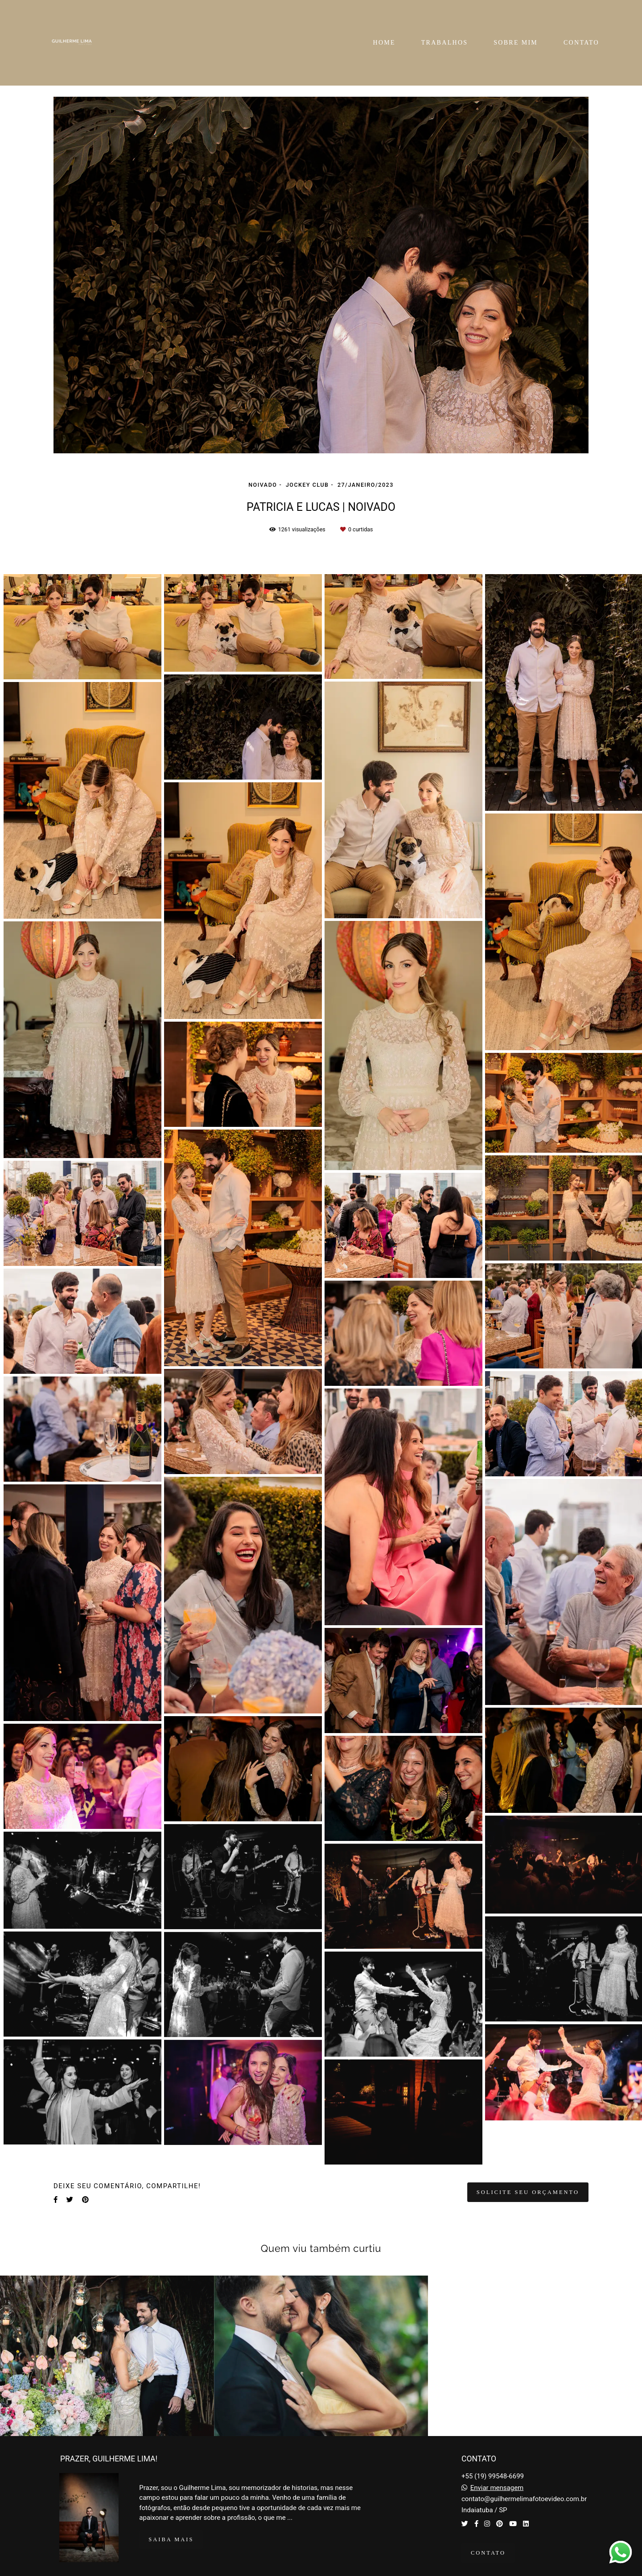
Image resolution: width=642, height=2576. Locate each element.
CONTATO (581, 42)
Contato (488, 2553)
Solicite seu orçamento (528, 2192)
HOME (384, 42)
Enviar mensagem (497, 2488)
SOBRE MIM (516, 42)
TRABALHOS (444, 42)
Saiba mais (170, 2539)
